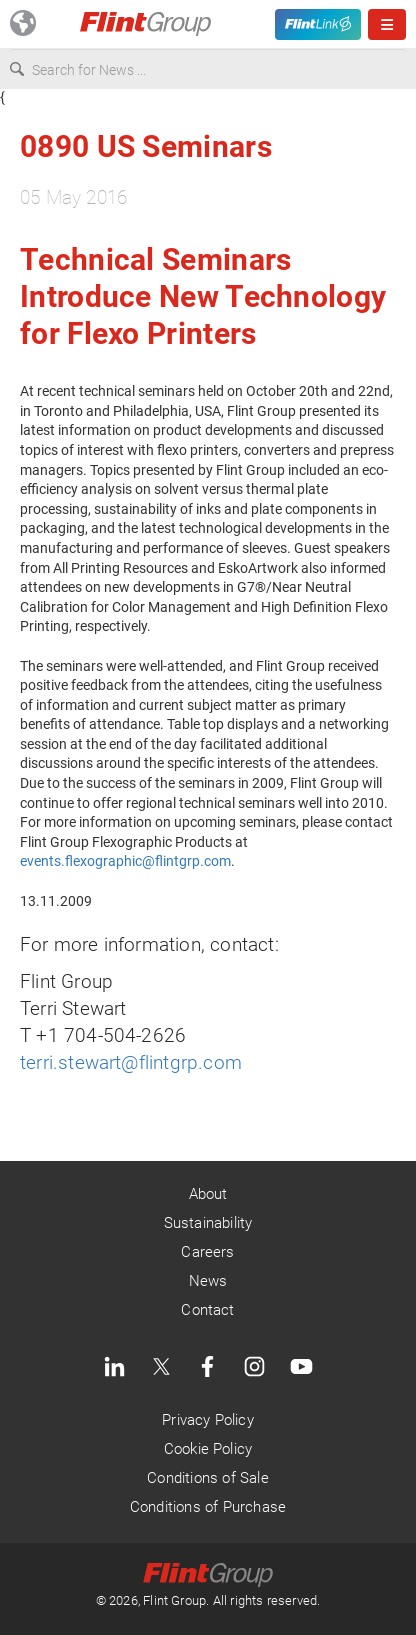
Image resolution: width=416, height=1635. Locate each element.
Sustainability (208, 1223)
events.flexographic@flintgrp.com (125, 861)
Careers (207, 1252)
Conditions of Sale (207, 1478)
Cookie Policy (208, 1449)
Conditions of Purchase (208, 1507)
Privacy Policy (208, 1420)
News (208, 1281)
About (208, 1194)
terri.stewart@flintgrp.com (131, 1062)
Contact (207, 1310)
